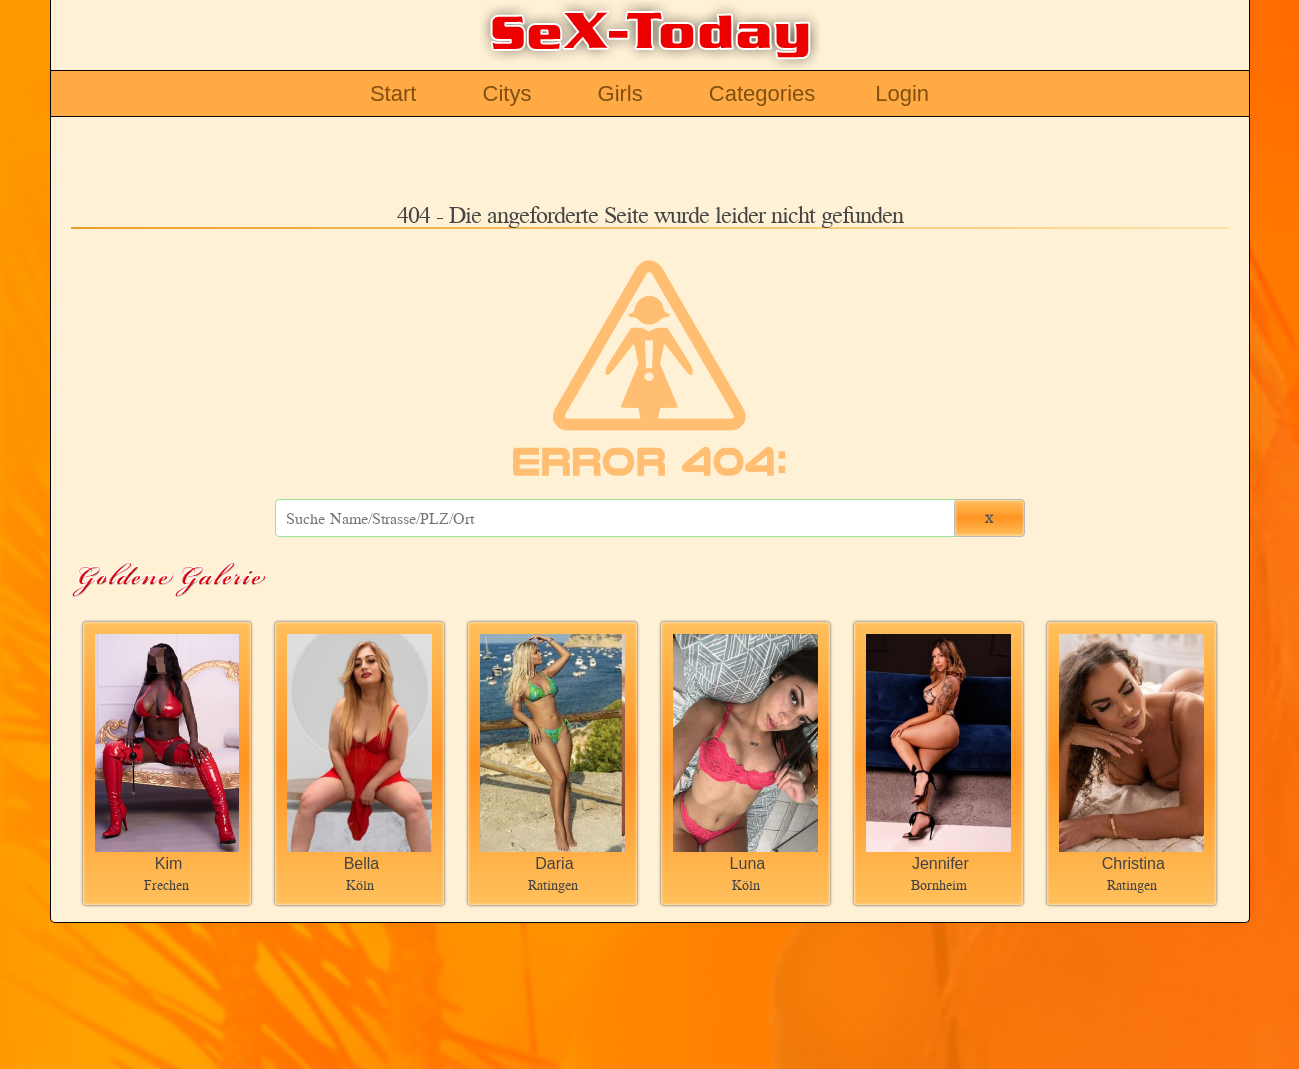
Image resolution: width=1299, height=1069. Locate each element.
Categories (762, 93)
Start (393, 93)
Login (902, 93)
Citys (507, 93)
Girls (620, 93)
